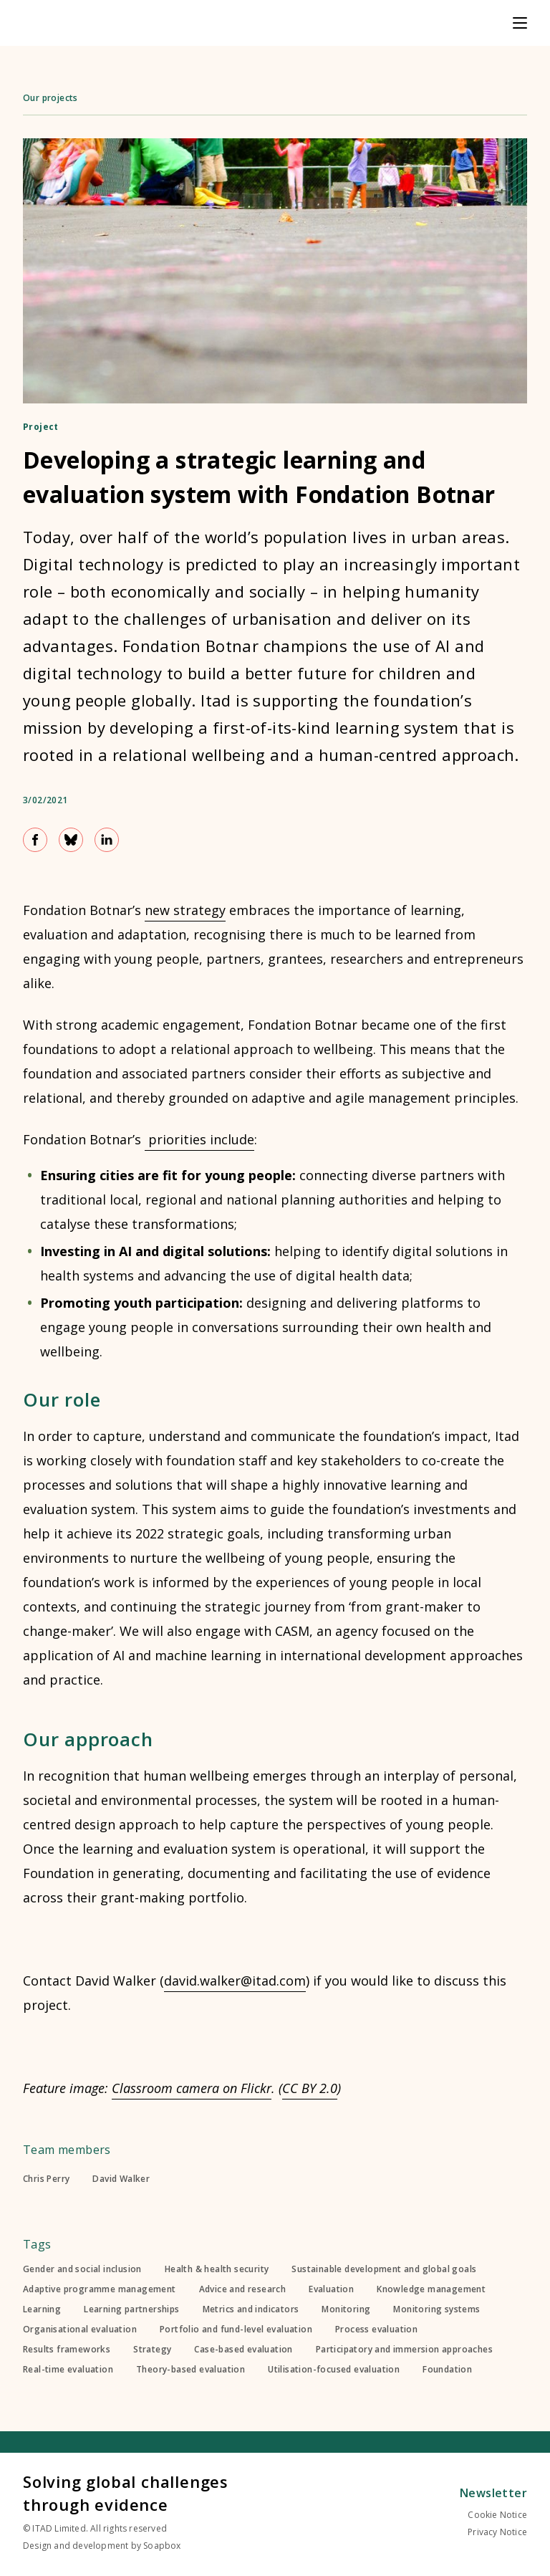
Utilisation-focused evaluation (334, 2369)
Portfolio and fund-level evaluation (236, 2329)
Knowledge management (431, 2289)
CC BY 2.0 (309, 2088)
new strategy (185, 910)
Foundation (447, 2369)
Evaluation (331, 2289)
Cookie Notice (497, 2515)
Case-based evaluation (243, 2349)
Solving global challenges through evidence (125, 2493)
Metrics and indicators (251, 2309)
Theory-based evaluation (190, 2369)
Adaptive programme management (99, 2289)
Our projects (50, 98)
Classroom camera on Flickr (191, 2088)
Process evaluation (376, 2329)
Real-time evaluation (68, 2369)
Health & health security (217, 2269)
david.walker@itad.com (235, 1980)
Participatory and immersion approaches (404, 2349)
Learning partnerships (131, 2309)
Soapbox (161, 2545)
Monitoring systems (436, 2309)
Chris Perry (46, 2179)
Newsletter (493, 2493)
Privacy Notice (497, 2532)
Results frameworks (66, 2349)
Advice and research (242, 2289)
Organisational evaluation (80, 2329)
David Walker (121, 2179)
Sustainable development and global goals (383, 2269)
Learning (42, 2309)
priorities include (199, 1139)
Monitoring (346, 2309)
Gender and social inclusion (82, 2269)
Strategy (152, 2349)
